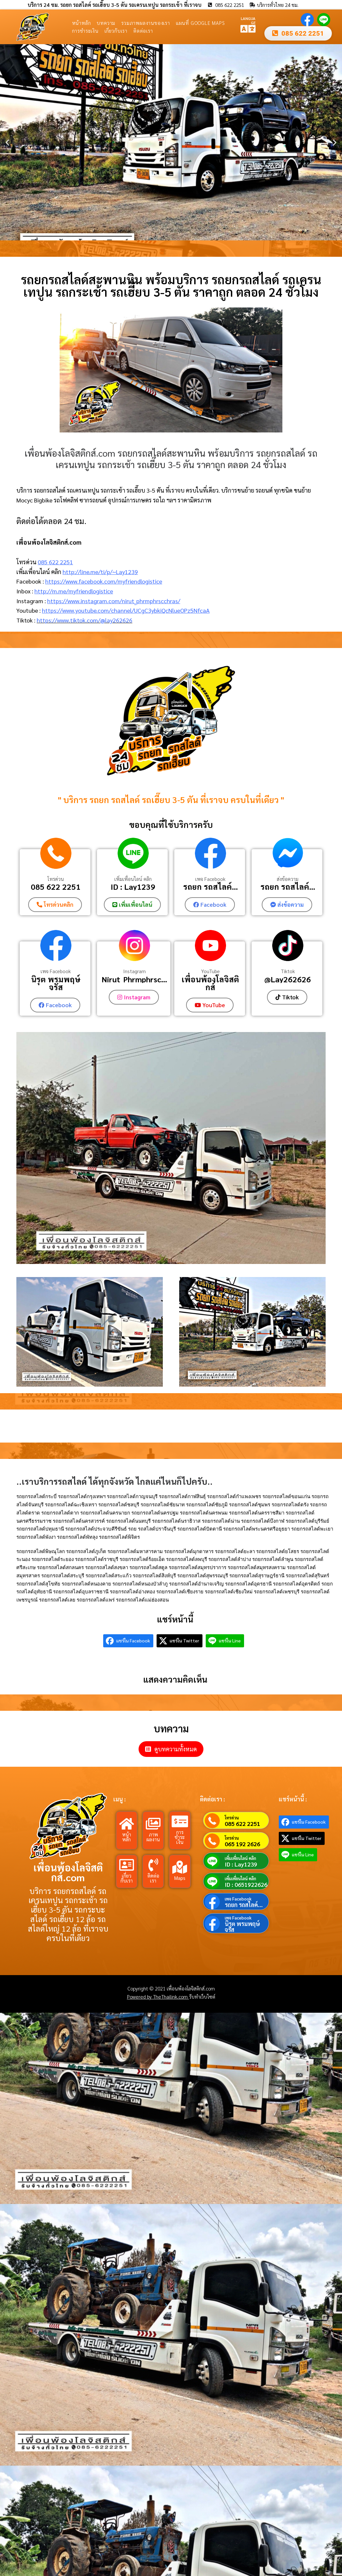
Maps (179, 1877)
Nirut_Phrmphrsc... (134, 979)
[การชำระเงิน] (179, 1820)
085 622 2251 (55, 562)
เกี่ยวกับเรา (115, 30)
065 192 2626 (242, 1843)
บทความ (106, 23)
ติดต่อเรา (143, 30)
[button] (7, 142)
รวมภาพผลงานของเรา (145, 23)
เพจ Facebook (210, 879)
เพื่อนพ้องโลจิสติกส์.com (68, 1871)
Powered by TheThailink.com (158, 1996)
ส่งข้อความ (287, 879)
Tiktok (288, 971)
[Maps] (179, 1866)
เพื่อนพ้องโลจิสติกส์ (210, 982)
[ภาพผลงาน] (153, 1823)
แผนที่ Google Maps (200, 23)
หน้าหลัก (81, 23)
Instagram (134, 971)
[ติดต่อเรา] (153, 1864)
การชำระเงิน (85, 30)
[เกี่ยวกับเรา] (126, 1864)
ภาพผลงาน (153, 1836)
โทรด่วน (56, 879)
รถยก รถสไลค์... (210, 887)
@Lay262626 (287, 979)
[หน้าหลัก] (126, 1823)
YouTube (210, 971)
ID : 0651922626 (246, 1884)
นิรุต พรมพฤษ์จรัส (56, 982)
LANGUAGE (248, 20)
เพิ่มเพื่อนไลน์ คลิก (133, 879)
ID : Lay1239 (133, 887)
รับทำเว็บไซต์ (202, 1996)
